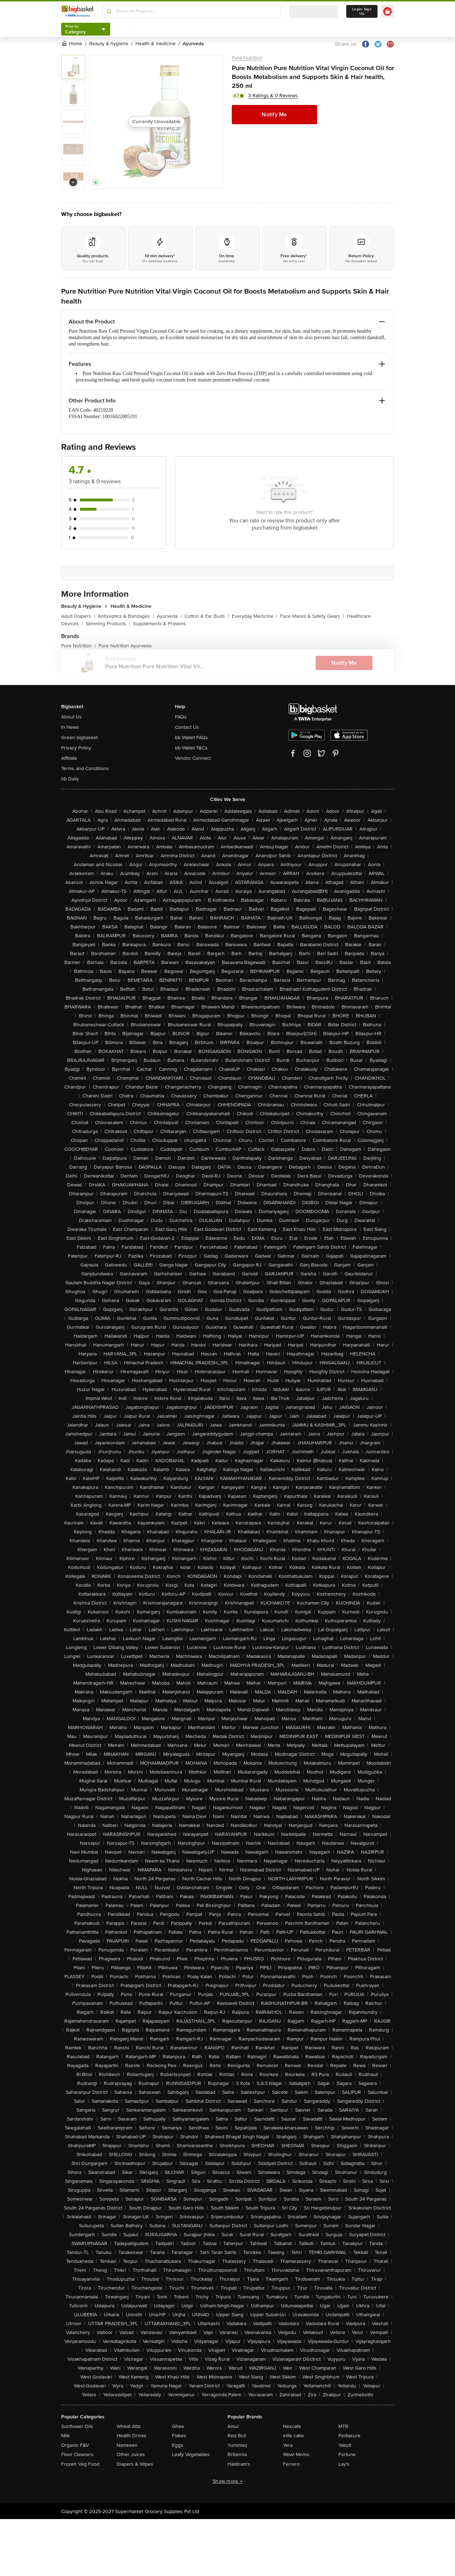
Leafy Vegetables (191, 2454)
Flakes (179, 2436)
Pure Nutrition (247, 58)
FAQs (181, 717)
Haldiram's (239, 2464)
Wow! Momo (296, 2454)
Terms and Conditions (85, 768)
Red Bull (237, 2436)
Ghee (178, 2426)
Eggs (177, 2445)
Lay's (343, 2464)
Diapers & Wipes (135, 2464)
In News (70, 727)
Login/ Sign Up (361, 11)
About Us (71, 717)
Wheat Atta (128, 2426)
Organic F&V (75, 2445)
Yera (288, 2445)
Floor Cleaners (77, 2454)
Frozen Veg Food (80, 2464)
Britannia (237, 2454)
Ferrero (291, 2464)
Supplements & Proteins (159, 624)
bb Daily (70, 779)
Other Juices (131, 2454)
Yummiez (237, 2445)
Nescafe (292, 2426)
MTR (343, 2426)
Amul (233, 2426)
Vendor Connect (193, 758)
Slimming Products (108, 624)
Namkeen (127, 2445)
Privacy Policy (76, 748)
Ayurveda (169, 616)
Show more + (227, 2481)
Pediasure (349, 2436)
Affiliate (69, 758)
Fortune (347, 2454)
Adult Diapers (78, 616)
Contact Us (187, 727)
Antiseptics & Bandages (126, 616)
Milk (65, 2436)
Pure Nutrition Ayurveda (124, 646)
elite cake (293, 2436)
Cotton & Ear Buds (206, 616)
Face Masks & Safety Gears (312, 616)
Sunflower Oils (77, 2426)
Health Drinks (131, 2436)
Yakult (344, 2445)
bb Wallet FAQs (191, 737)
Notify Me (274, 114)
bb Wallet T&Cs (191, 748)
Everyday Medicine (254, 616)
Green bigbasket (79, 737)
